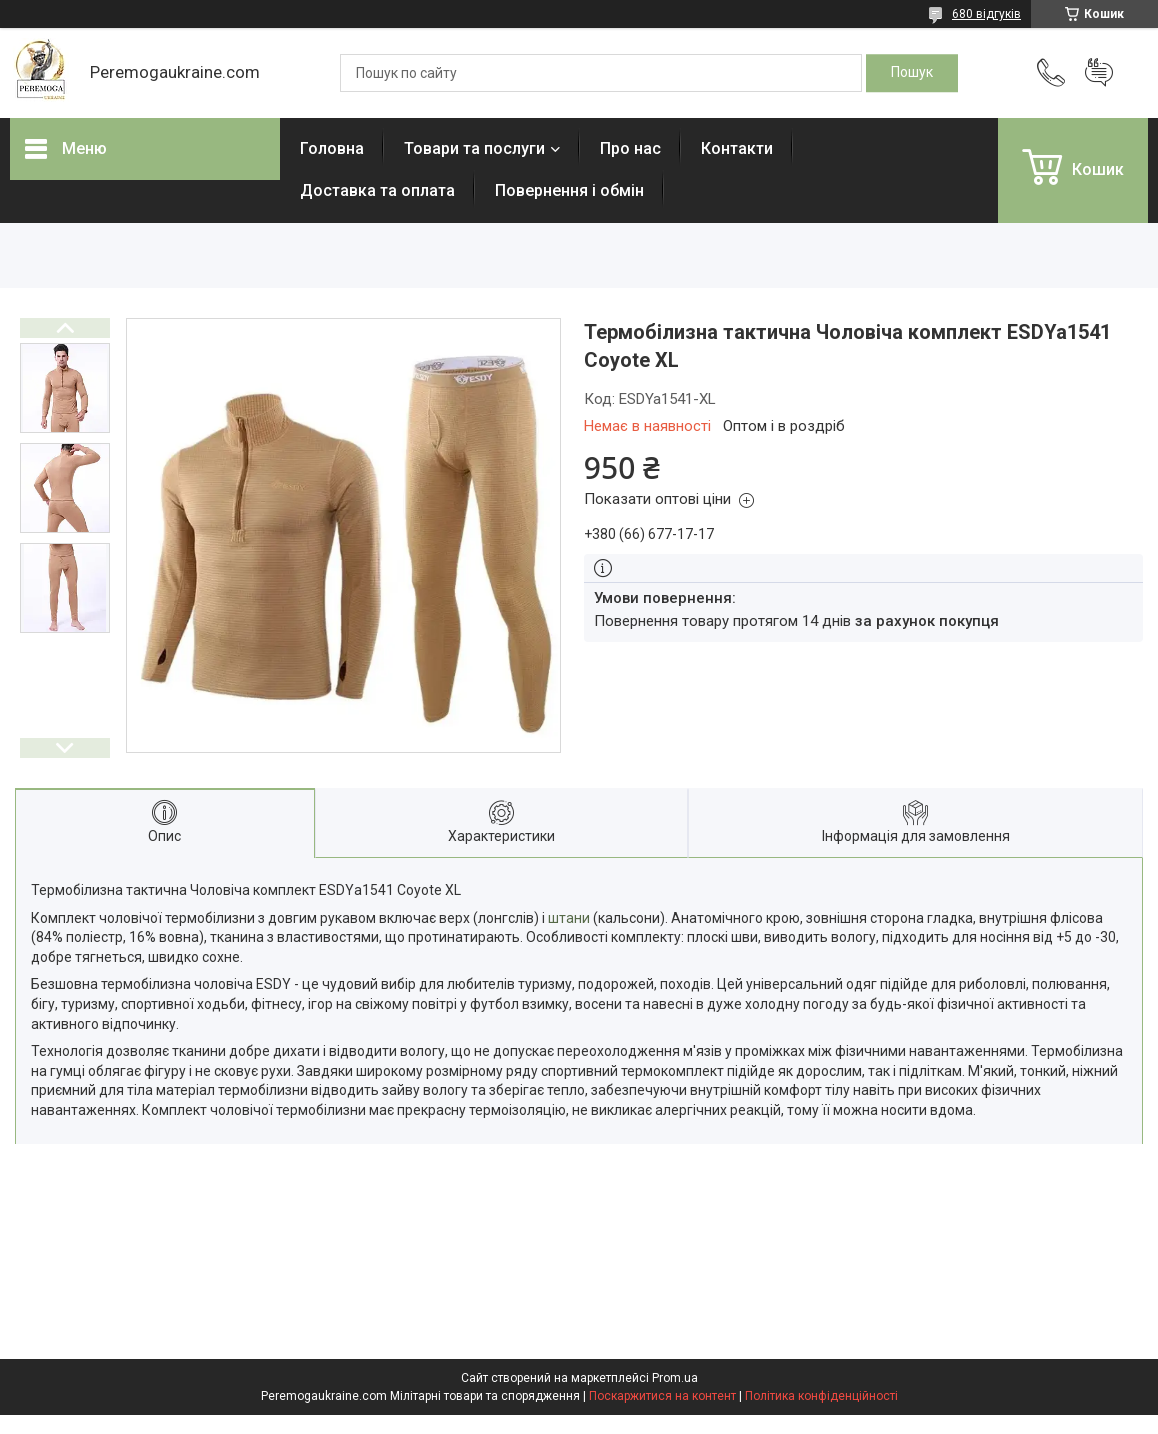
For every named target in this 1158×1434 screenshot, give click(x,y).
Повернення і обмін (569, 190)
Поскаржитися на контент (662, 1396)
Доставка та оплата (377, 190)
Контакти (737, 148)
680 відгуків (986, 14)
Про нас (630, 148)
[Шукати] (912, 73)
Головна (332, 148)
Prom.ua (675, 1378)
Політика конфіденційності (821, 1396)
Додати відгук (1099, 73)
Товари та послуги (474, 148)
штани (569, 918)
